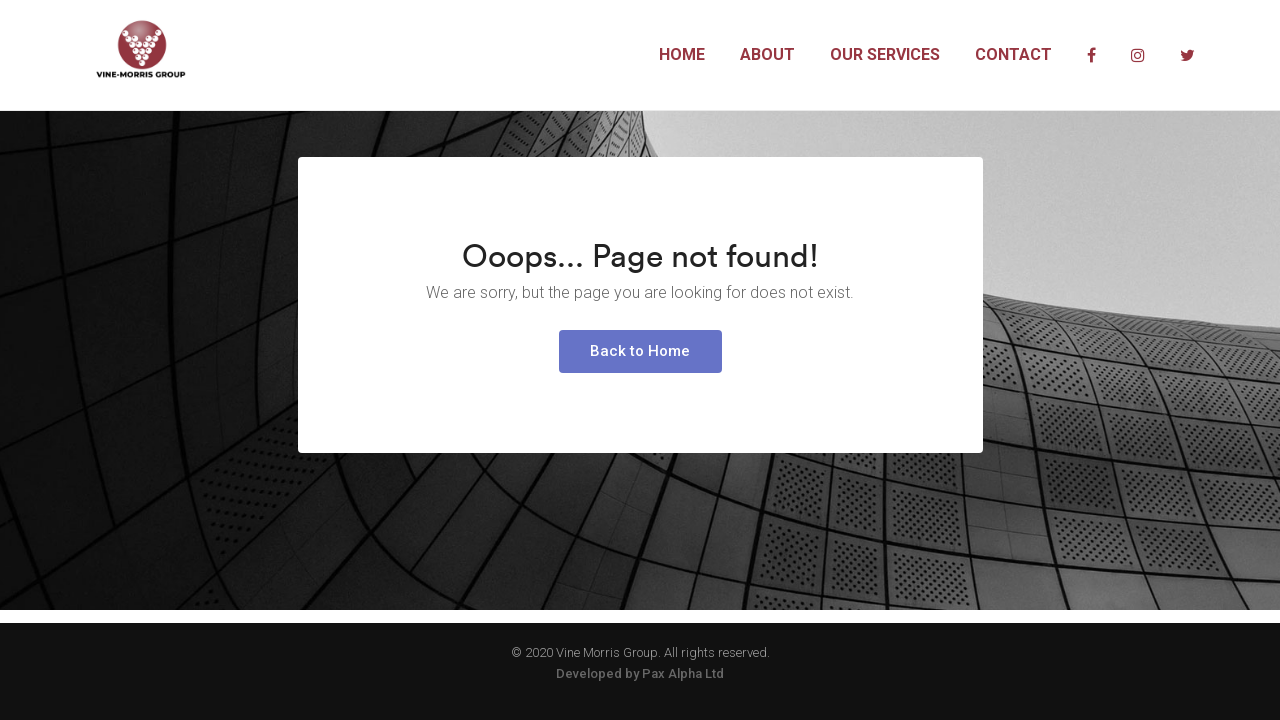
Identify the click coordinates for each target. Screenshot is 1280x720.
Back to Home (640, 406)
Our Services (885, 54)
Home (682, 54)
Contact (1013, 54)
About (767, 54)
